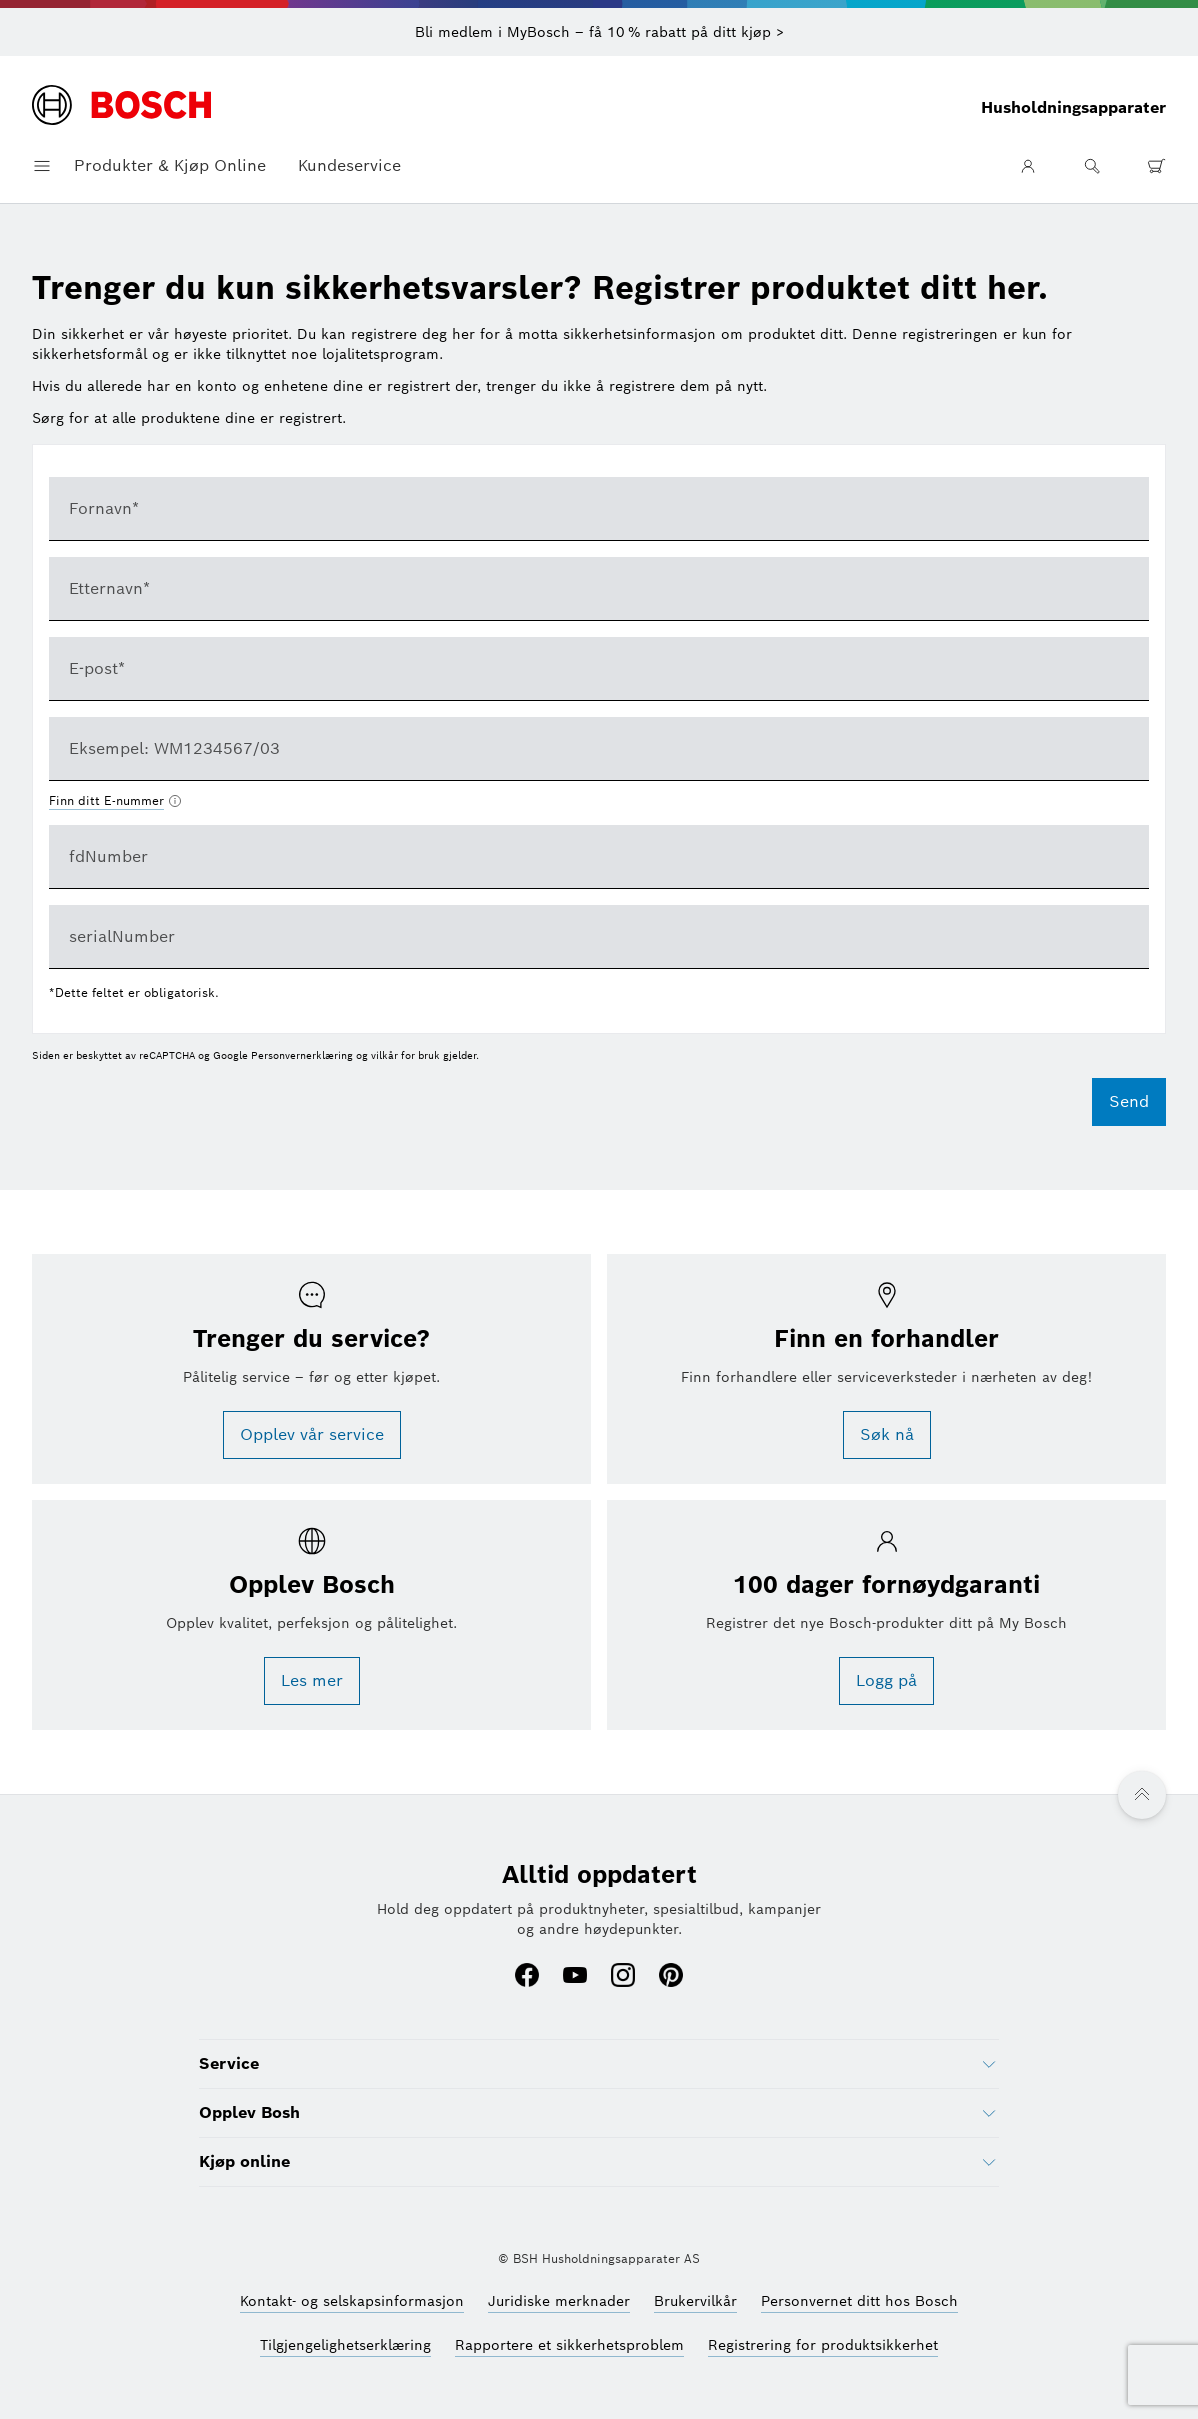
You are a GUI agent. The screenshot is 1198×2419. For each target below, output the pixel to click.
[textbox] (599, 509)
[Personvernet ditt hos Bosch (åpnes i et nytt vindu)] (859, 2301)
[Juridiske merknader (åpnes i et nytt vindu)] (559, 2301)
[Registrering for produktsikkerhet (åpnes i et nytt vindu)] (823, 2345)
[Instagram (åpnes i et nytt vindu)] (623, 1977)
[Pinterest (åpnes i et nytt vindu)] (671, 1977)
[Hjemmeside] (121, 107)
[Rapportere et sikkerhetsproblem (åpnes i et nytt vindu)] (569, 2345)
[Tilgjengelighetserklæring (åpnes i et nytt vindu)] (345, 2345)
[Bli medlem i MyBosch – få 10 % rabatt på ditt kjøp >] (599, 32)
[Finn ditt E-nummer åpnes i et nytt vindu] (115, 801)
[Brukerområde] (1028, 166)
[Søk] (1092, 166)
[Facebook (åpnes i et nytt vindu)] (527, 1977)
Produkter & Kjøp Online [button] (170, 165)
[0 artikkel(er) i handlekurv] (1156, 166)
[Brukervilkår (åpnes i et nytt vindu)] (695, 2301)
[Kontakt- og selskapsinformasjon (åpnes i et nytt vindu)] (352, 2301)
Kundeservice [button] (349, 165)
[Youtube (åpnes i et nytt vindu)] (575, 1977)
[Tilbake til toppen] (1142, 1795)
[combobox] (599, 749)
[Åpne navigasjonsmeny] (42, 166)
